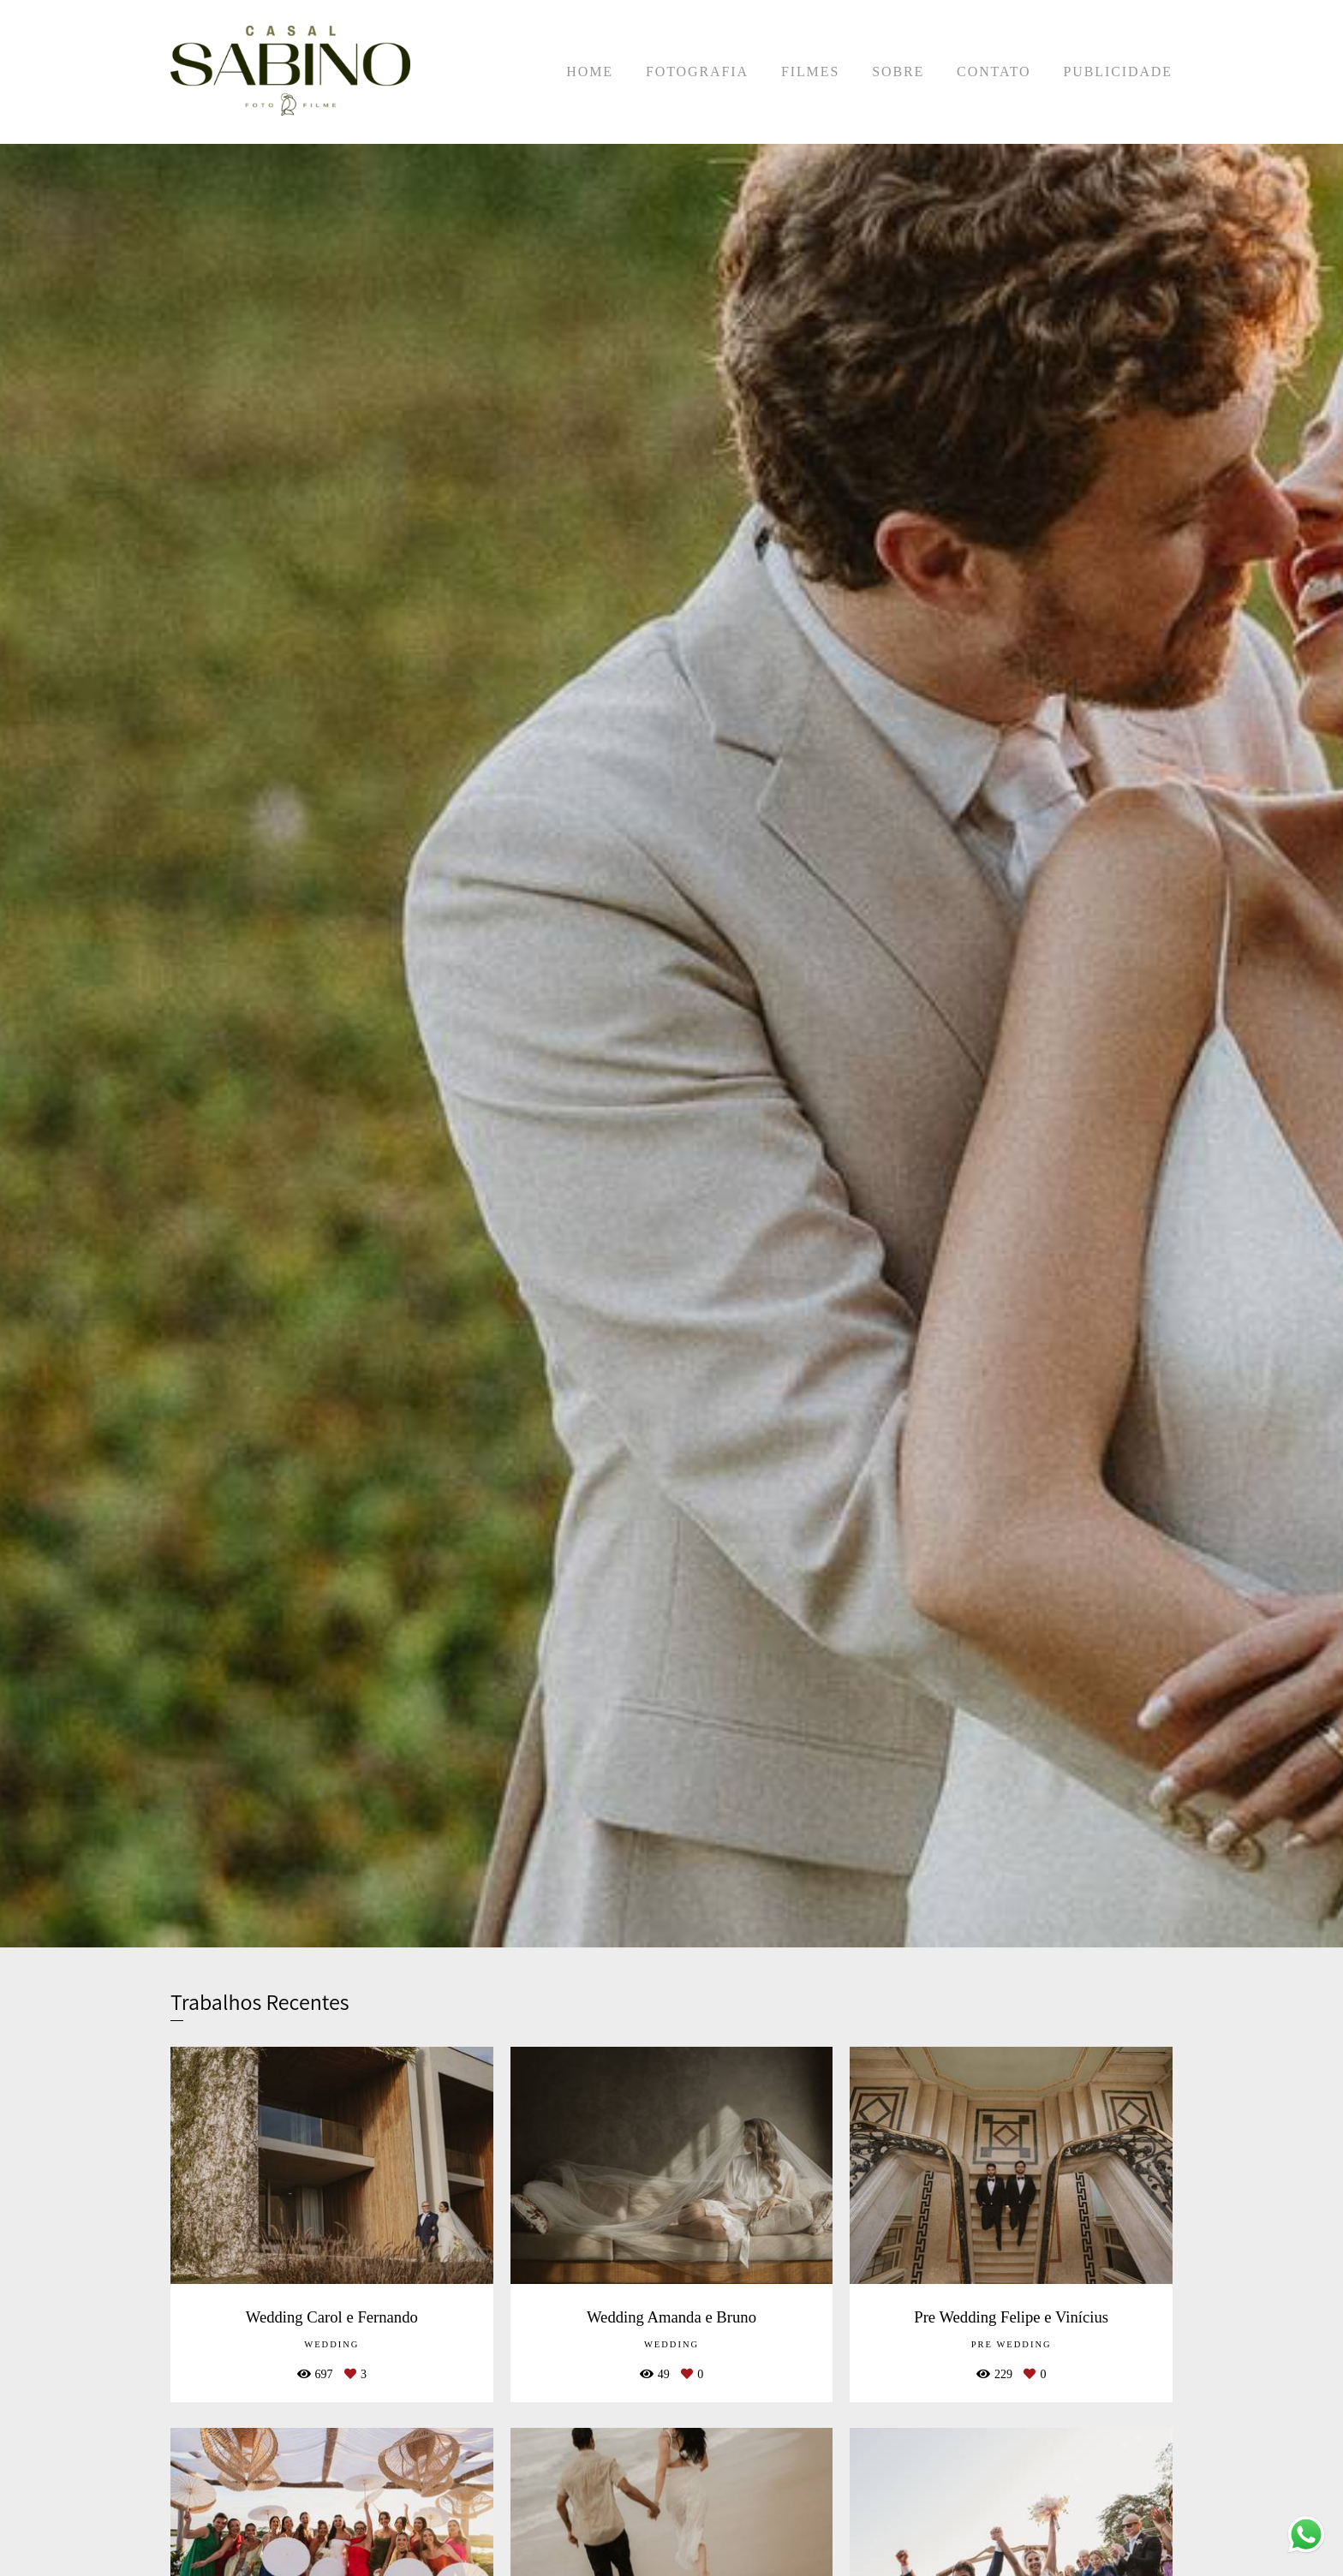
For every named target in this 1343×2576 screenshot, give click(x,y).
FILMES (810, 71)
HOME (589, 71)
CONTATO (993, 71)
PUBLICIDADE (1118, 71)
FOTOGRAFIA (697, 71)
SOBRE (898, 71)
